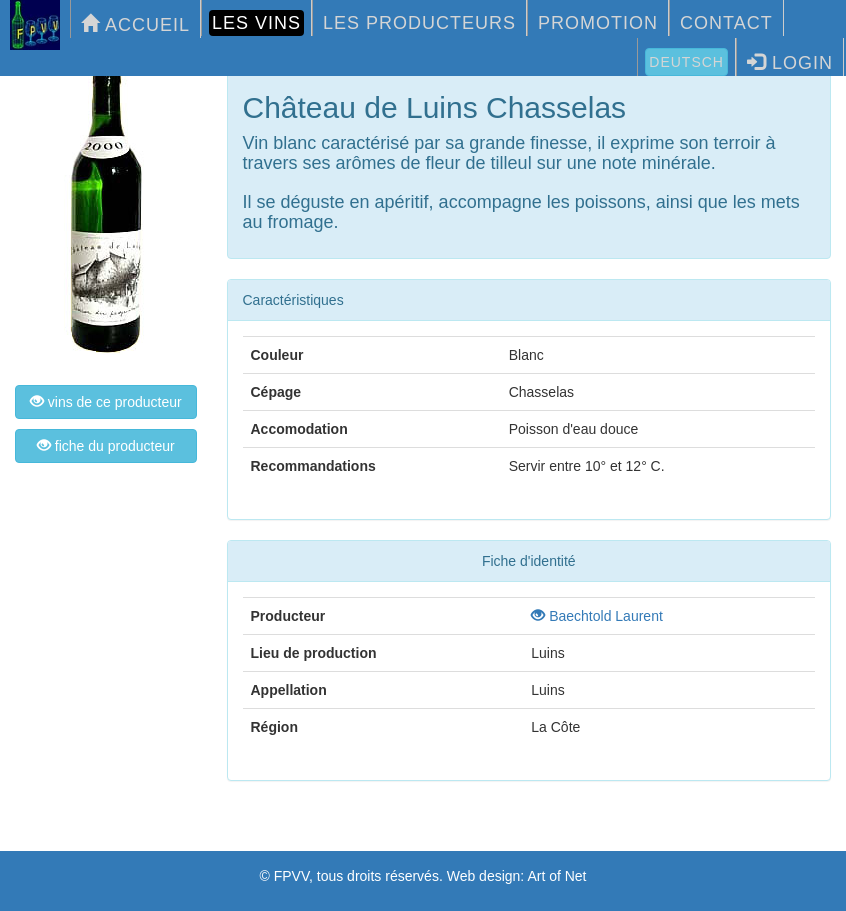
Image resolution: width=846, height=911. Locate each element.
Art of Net (556, 876)
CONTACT (726, 23)
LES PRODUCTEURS (419, 23)
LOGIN (790, 62)
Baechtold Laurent (597, 616)
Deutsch (686, 62)
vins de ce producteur (106, 402)
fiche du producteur (106, 446)
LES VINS (256, 23)
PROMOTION (598, 23)
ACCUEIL (135, 24)
